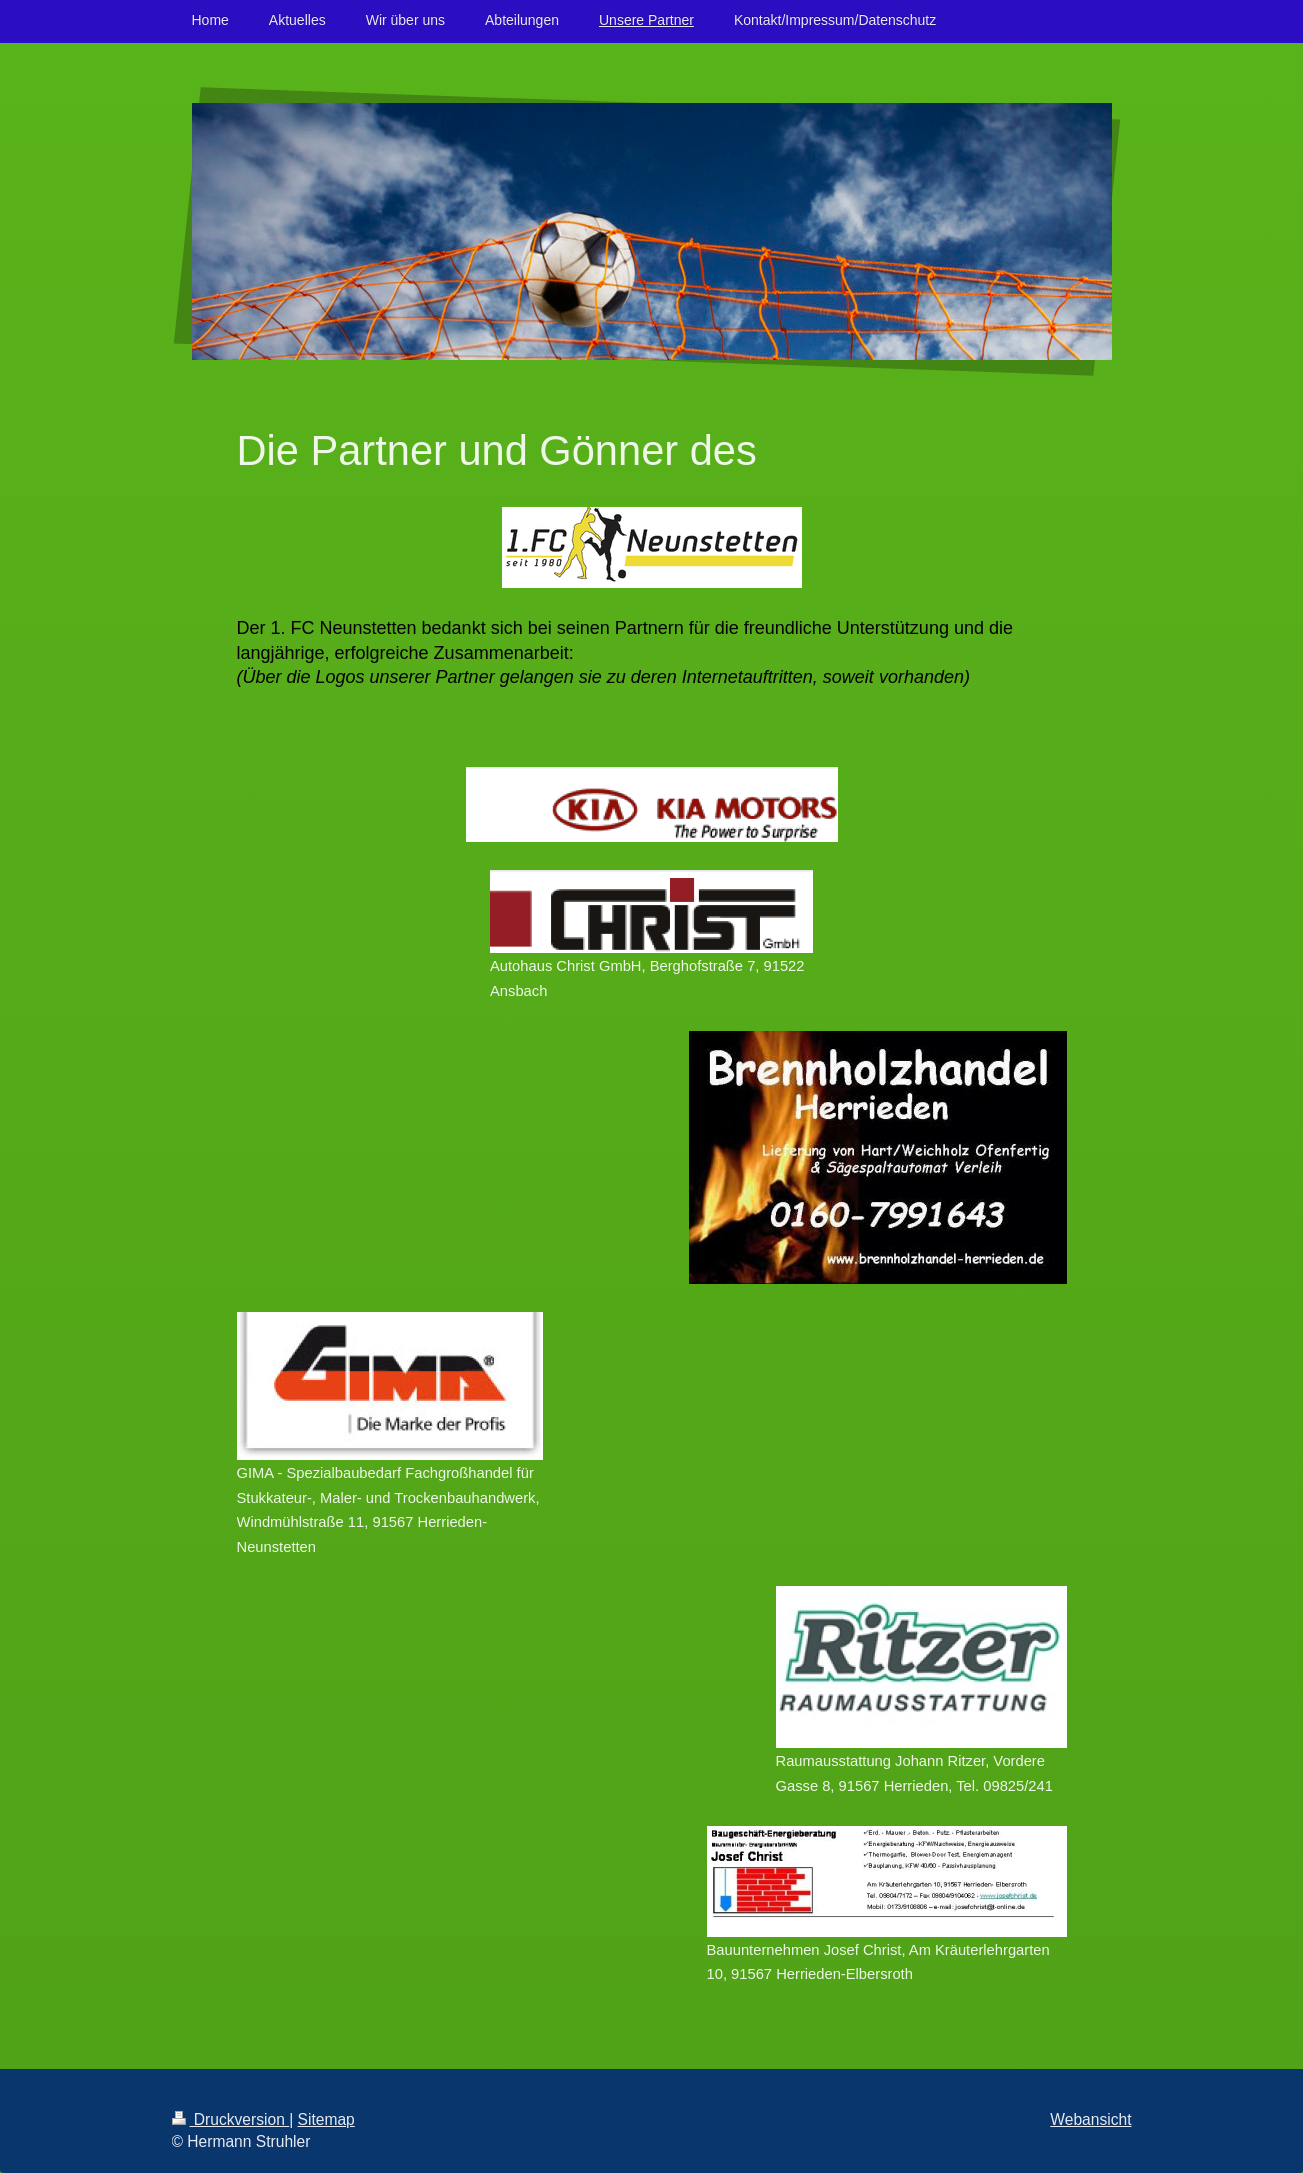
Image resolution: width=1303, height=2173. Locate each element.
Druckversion (231, 2119)
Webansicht (1090, 2119)
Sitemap (326, 2119)
